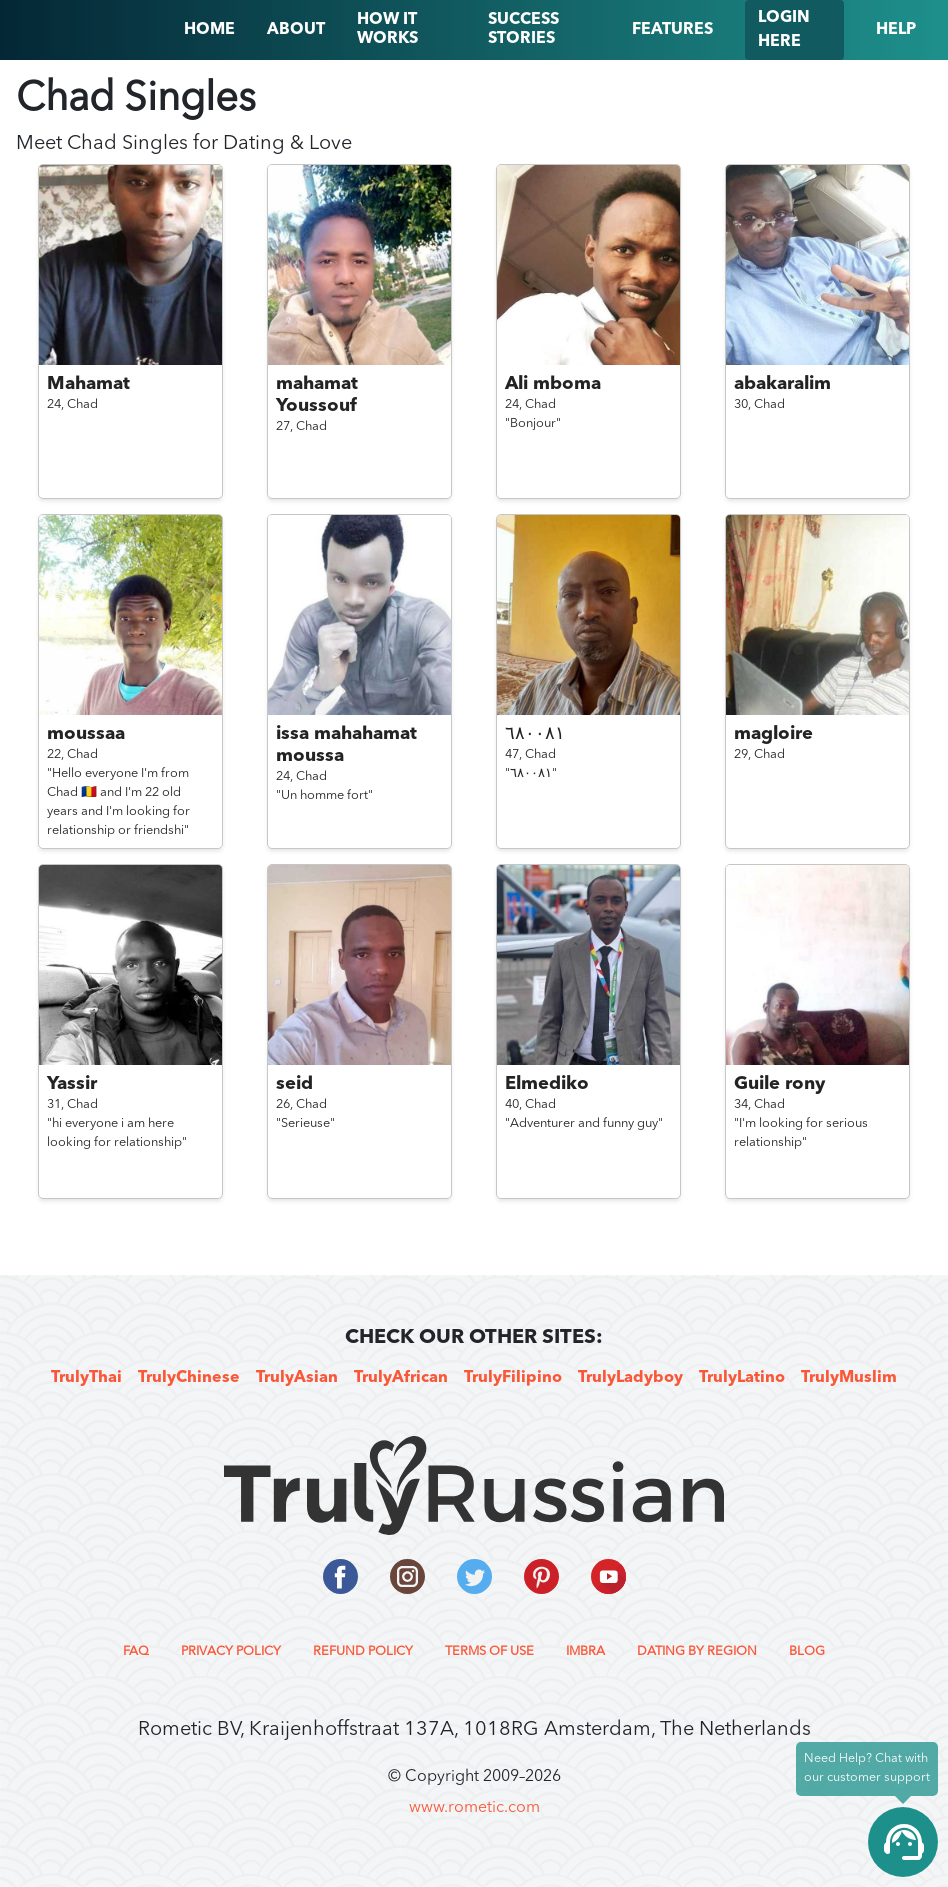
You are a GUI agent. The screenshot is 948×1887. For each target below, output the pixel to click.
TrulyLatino (742, 1378)
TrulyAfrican (401, 1378)
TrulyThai (86, 1378)
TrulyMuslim (849, 1378)
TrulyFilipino (513, 1378)
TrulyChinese (189, 1378)
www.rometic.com (474, 1808)
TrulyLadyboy (630, 1378)
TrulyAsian (297, 1378)
